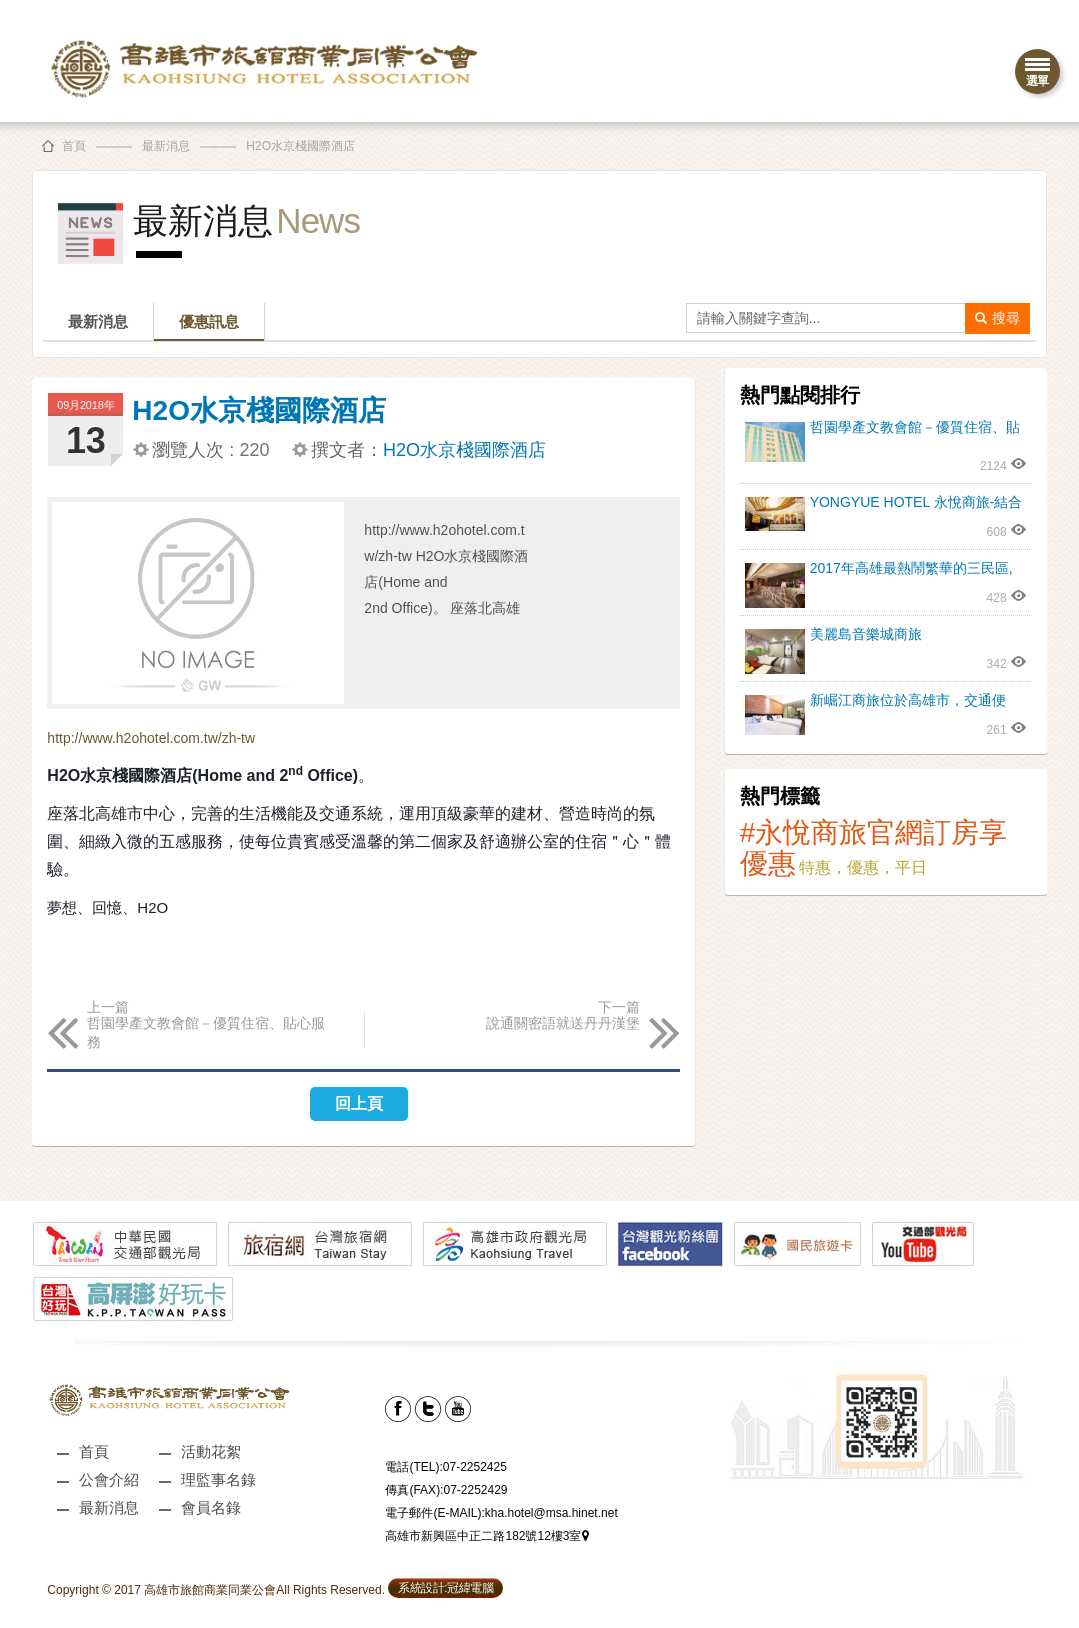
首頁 (74, 146)
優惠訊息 (209, 321)
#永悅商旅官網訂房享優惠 (874, 848)
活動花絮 (211, 1451)
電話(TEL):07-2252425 (445, 1467)
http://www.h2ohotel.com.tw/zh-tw (151, 738)
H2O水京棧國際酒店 (300, 146)
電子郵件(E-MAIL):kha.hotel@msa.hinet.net (501, 1513)
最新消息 (166, 146)
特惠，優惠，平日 (863, 867)
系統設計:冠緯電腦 (445, 1588)
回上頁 (359, 1103)
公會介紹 (109, 1479)
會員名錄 (211, 1507)
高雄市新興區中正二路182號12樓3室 (486, 1536)
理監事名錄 (218, 1479)
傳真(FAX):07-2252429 (446, 1490)
